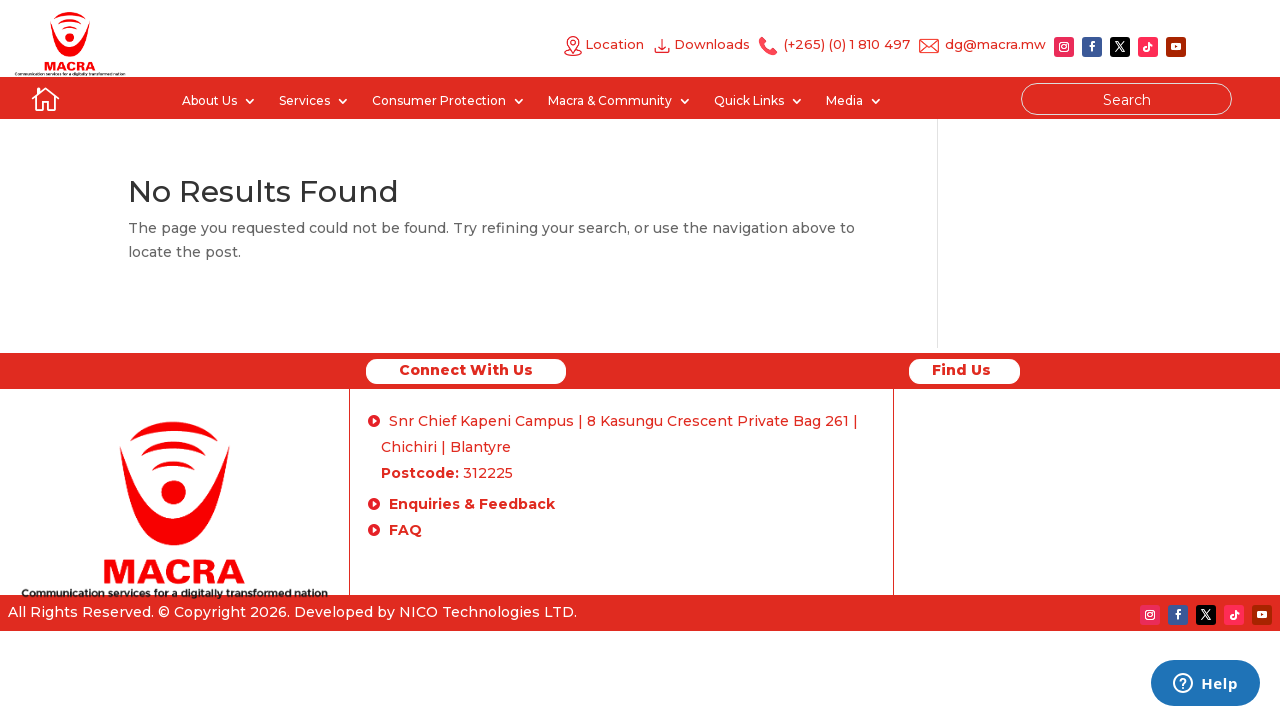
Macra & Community (610, 101)
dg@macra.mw (995, 44)
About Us (209, 101)
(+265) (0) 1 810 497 (845, 44)
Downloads (716, 44)
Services (304, 101)
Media (844, 101)
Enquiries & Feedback (472, 504)
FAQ (405, 530)
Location (603, 44)
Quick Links (749, 101)
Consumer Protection (439, 101)
